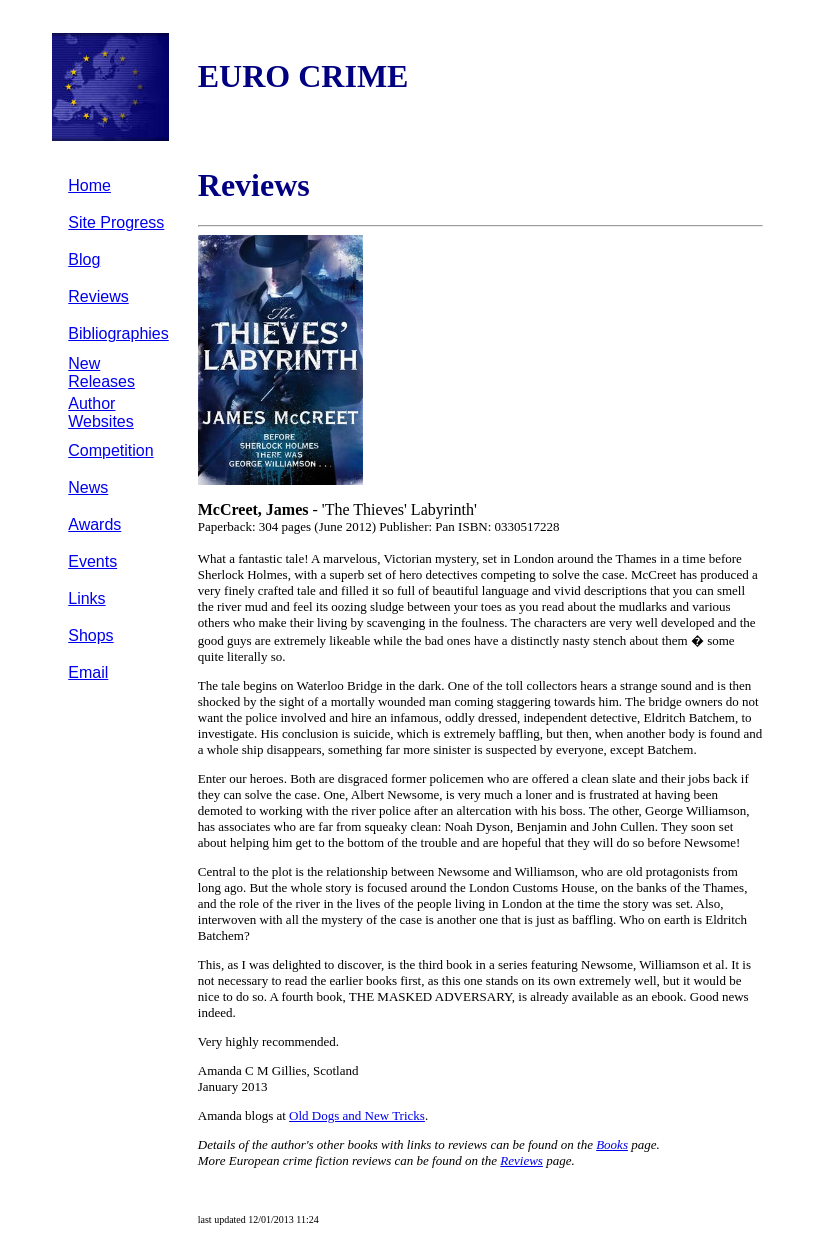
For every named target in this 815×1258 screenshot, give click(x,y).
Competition (110, 450)
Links (86, 598)
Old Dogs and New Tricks (357, 1115)
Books (612, 1144)
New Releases (101, 372)
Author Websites (101, 412)
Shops (90, 635)
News (88, 487)
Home (89, 185)
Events (92, 561)
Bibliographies (118, 333)
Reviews (98, 296)
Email (88, 672)
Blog (84, 259)
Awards (94, 524)
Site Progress (116, 222)
